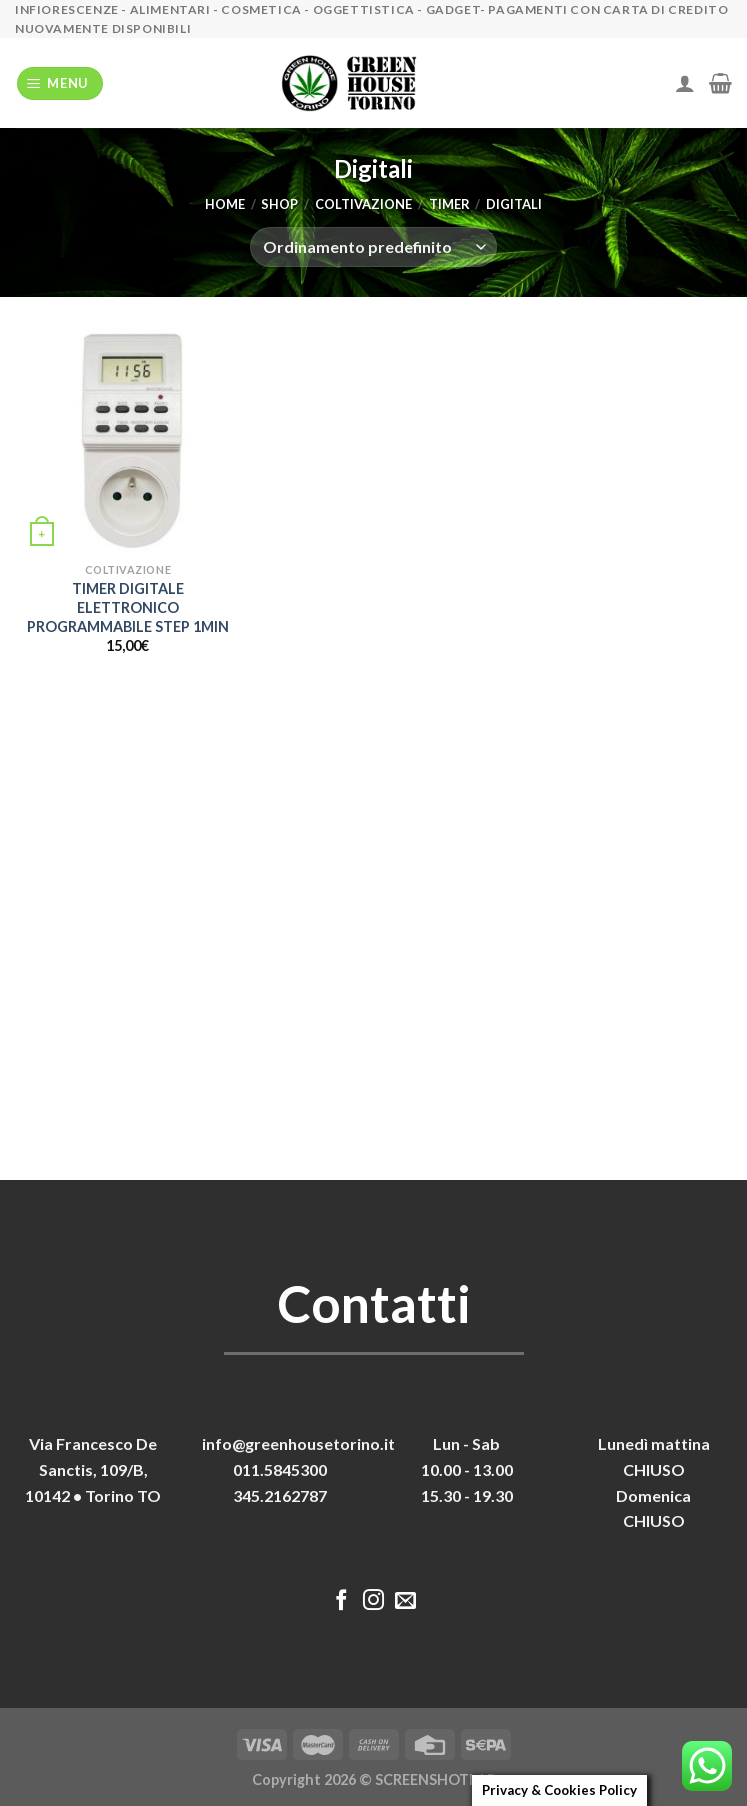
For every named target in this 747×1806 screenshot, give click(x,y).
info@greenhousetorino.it (298, 1443)
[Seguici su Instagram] (373, 1601)
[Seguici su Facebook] (341, 1601)
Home (225, 204)
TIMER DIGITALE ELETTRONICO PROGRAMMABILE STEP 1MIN (128, 607)
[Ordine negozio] (373, 247)
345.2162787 (280, 1495)
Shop (279, 204)
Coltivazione (363, 204)
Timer (449, 204)
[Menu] (60, 83)
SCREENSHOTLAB (435, 1779)
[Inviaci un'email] (405, 1601)
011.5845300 (280, 1469)
